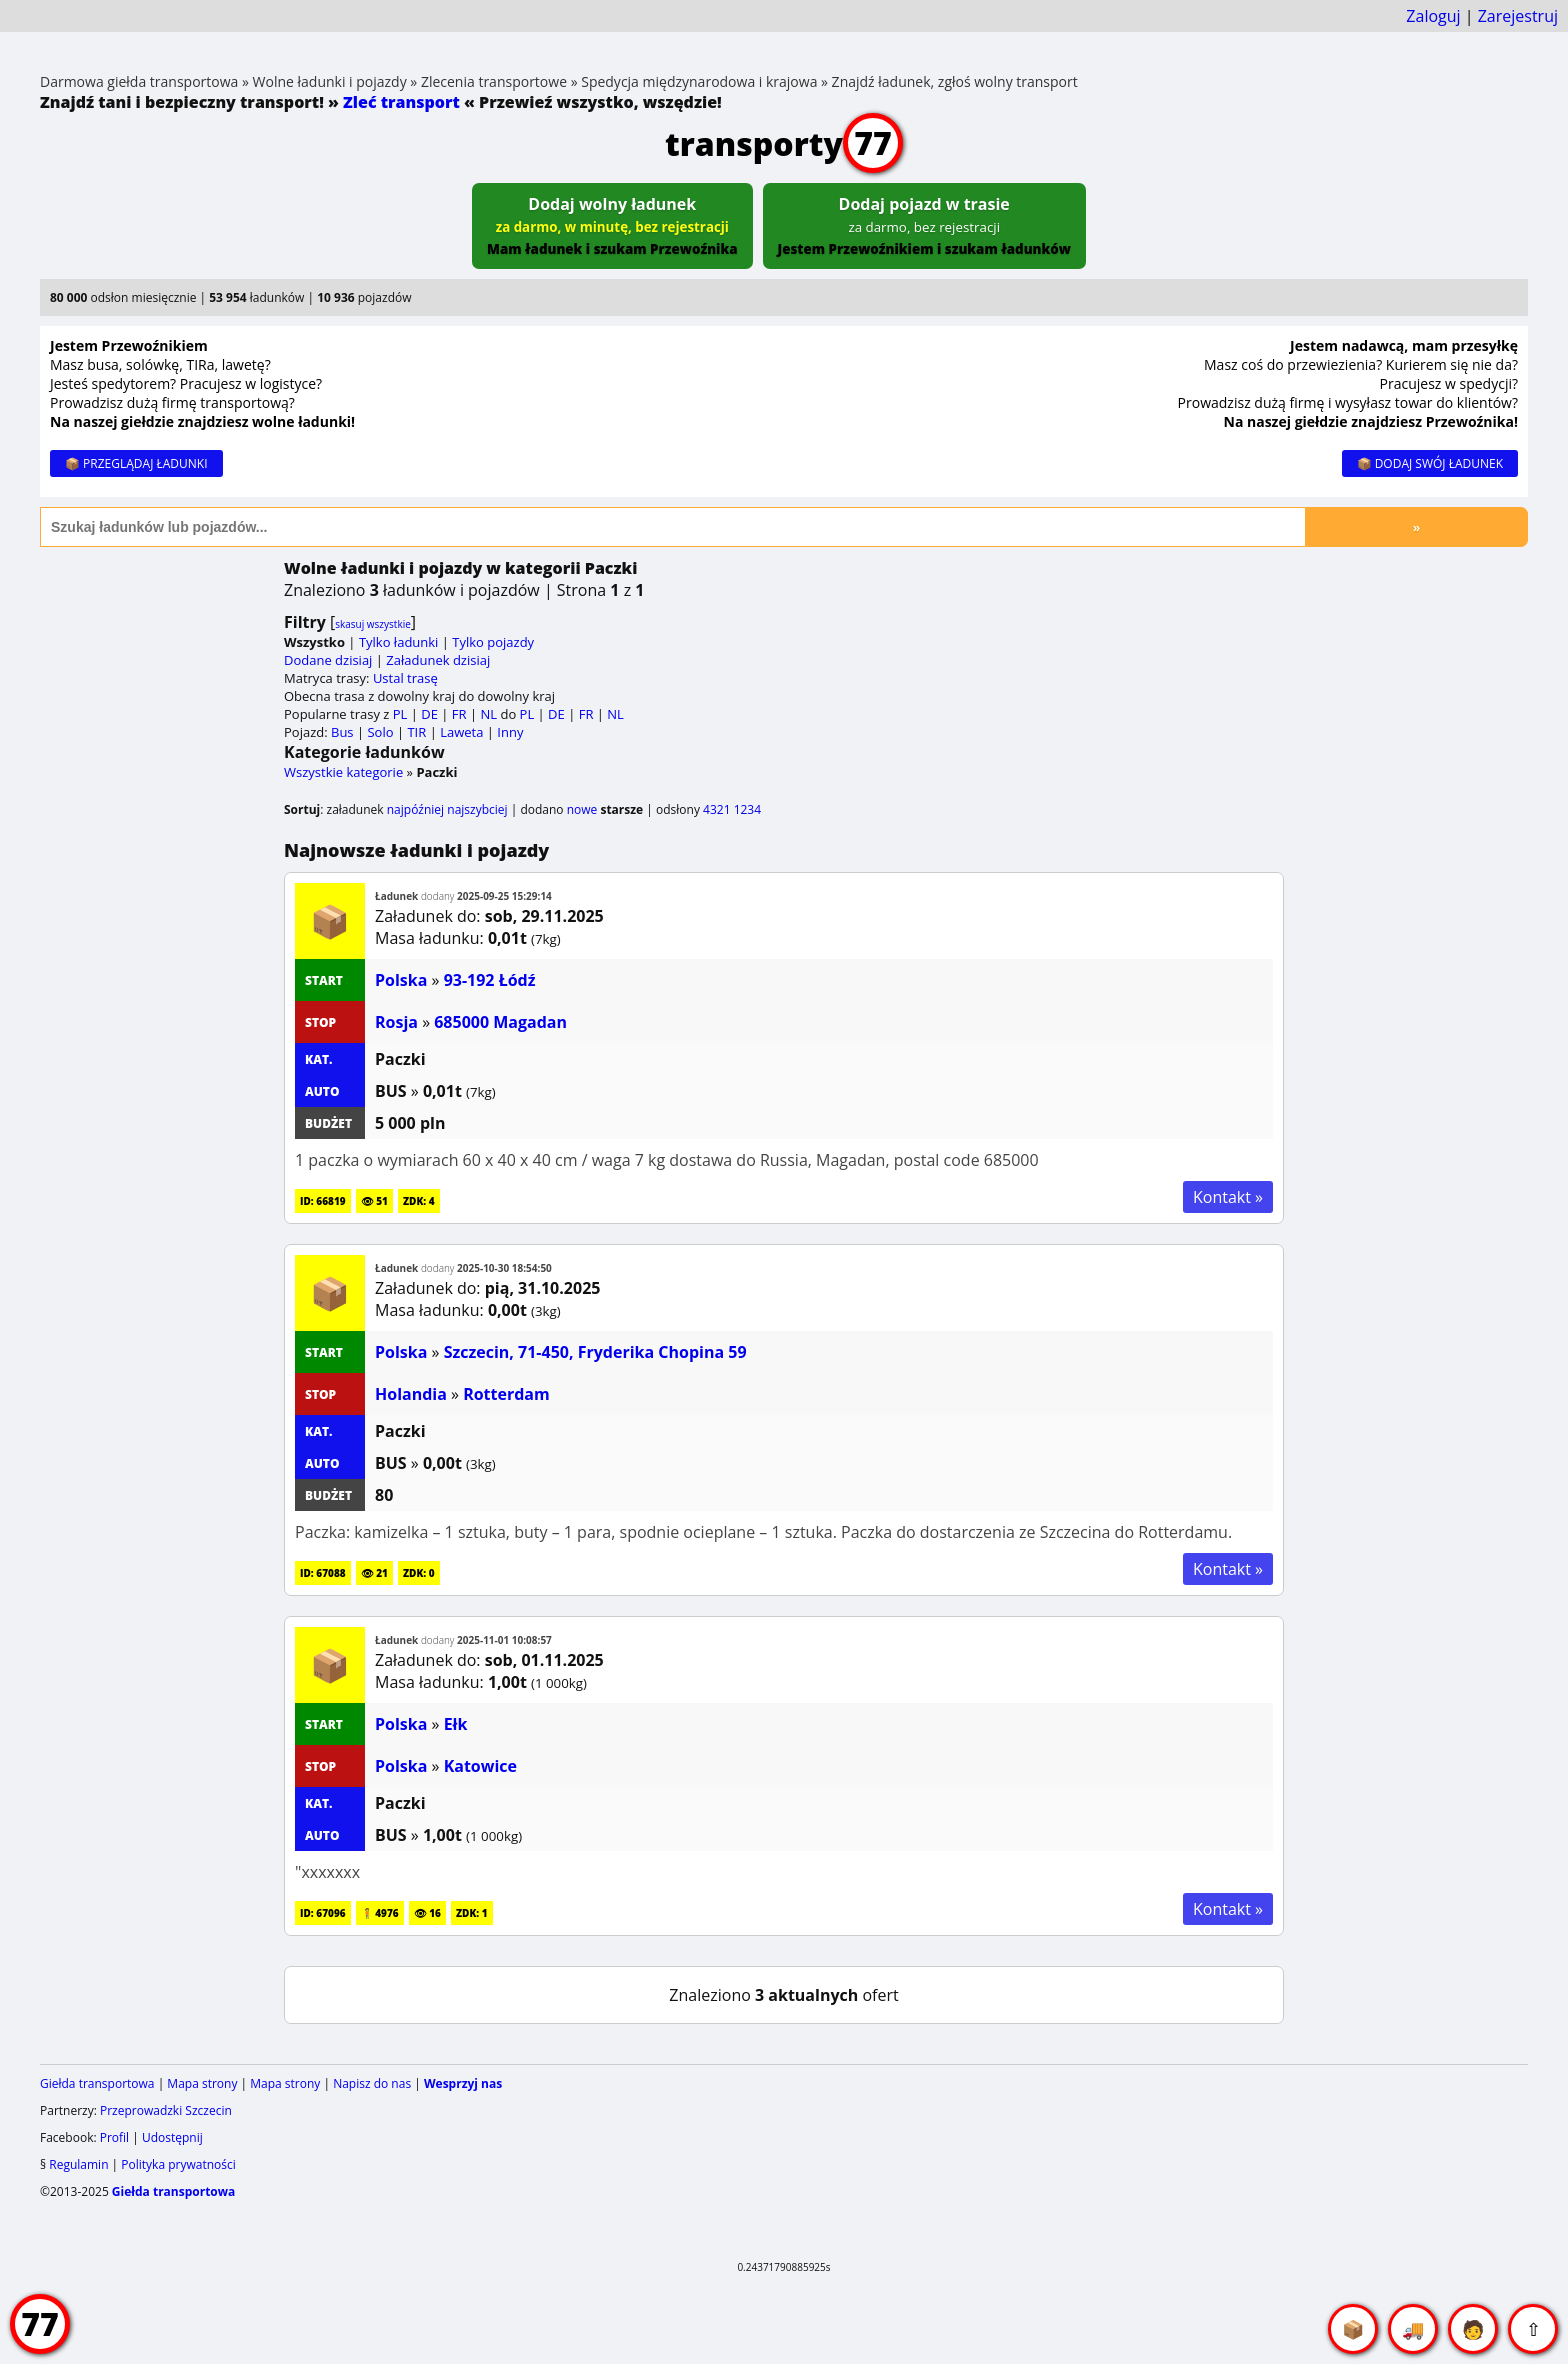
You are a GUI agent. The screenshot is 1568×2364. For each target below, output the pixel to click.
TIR (416, 732)
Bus (342, 732)
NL (488, 714)
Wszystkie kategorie (343, 772)
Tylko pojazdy (493, 642)
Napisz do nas (372, 2083)
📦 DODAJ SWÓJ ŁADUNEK (1430, 463)
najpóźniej (415, 809)
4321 (716, 809)
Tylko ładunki (399, 642)
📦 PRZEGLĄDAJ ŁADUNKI (136, 463)
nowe (582, 809)
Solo (380, 732)
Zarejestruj (1518, 16)
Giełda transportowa (97, 2083)
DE (429, 714)
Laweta (461, 732)
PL (400, 714)
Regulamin (78, 2164)
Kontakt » (1228, 1197)
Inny (510, 732)
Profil (114, 2137)
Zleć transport (401, 102)
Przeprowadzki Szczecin (166, 2110)
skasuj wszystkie (373, 624)
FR (459, 714)
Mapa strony (202, 2083)
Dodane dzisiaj (328, 660)
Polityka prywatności (178, 2164)
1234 (747, 809)
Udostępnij (172, 2137)
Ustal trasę (405, 678)
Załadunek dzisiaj (438, 660)
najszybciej (477, 809)
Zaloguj (1433, 16)
